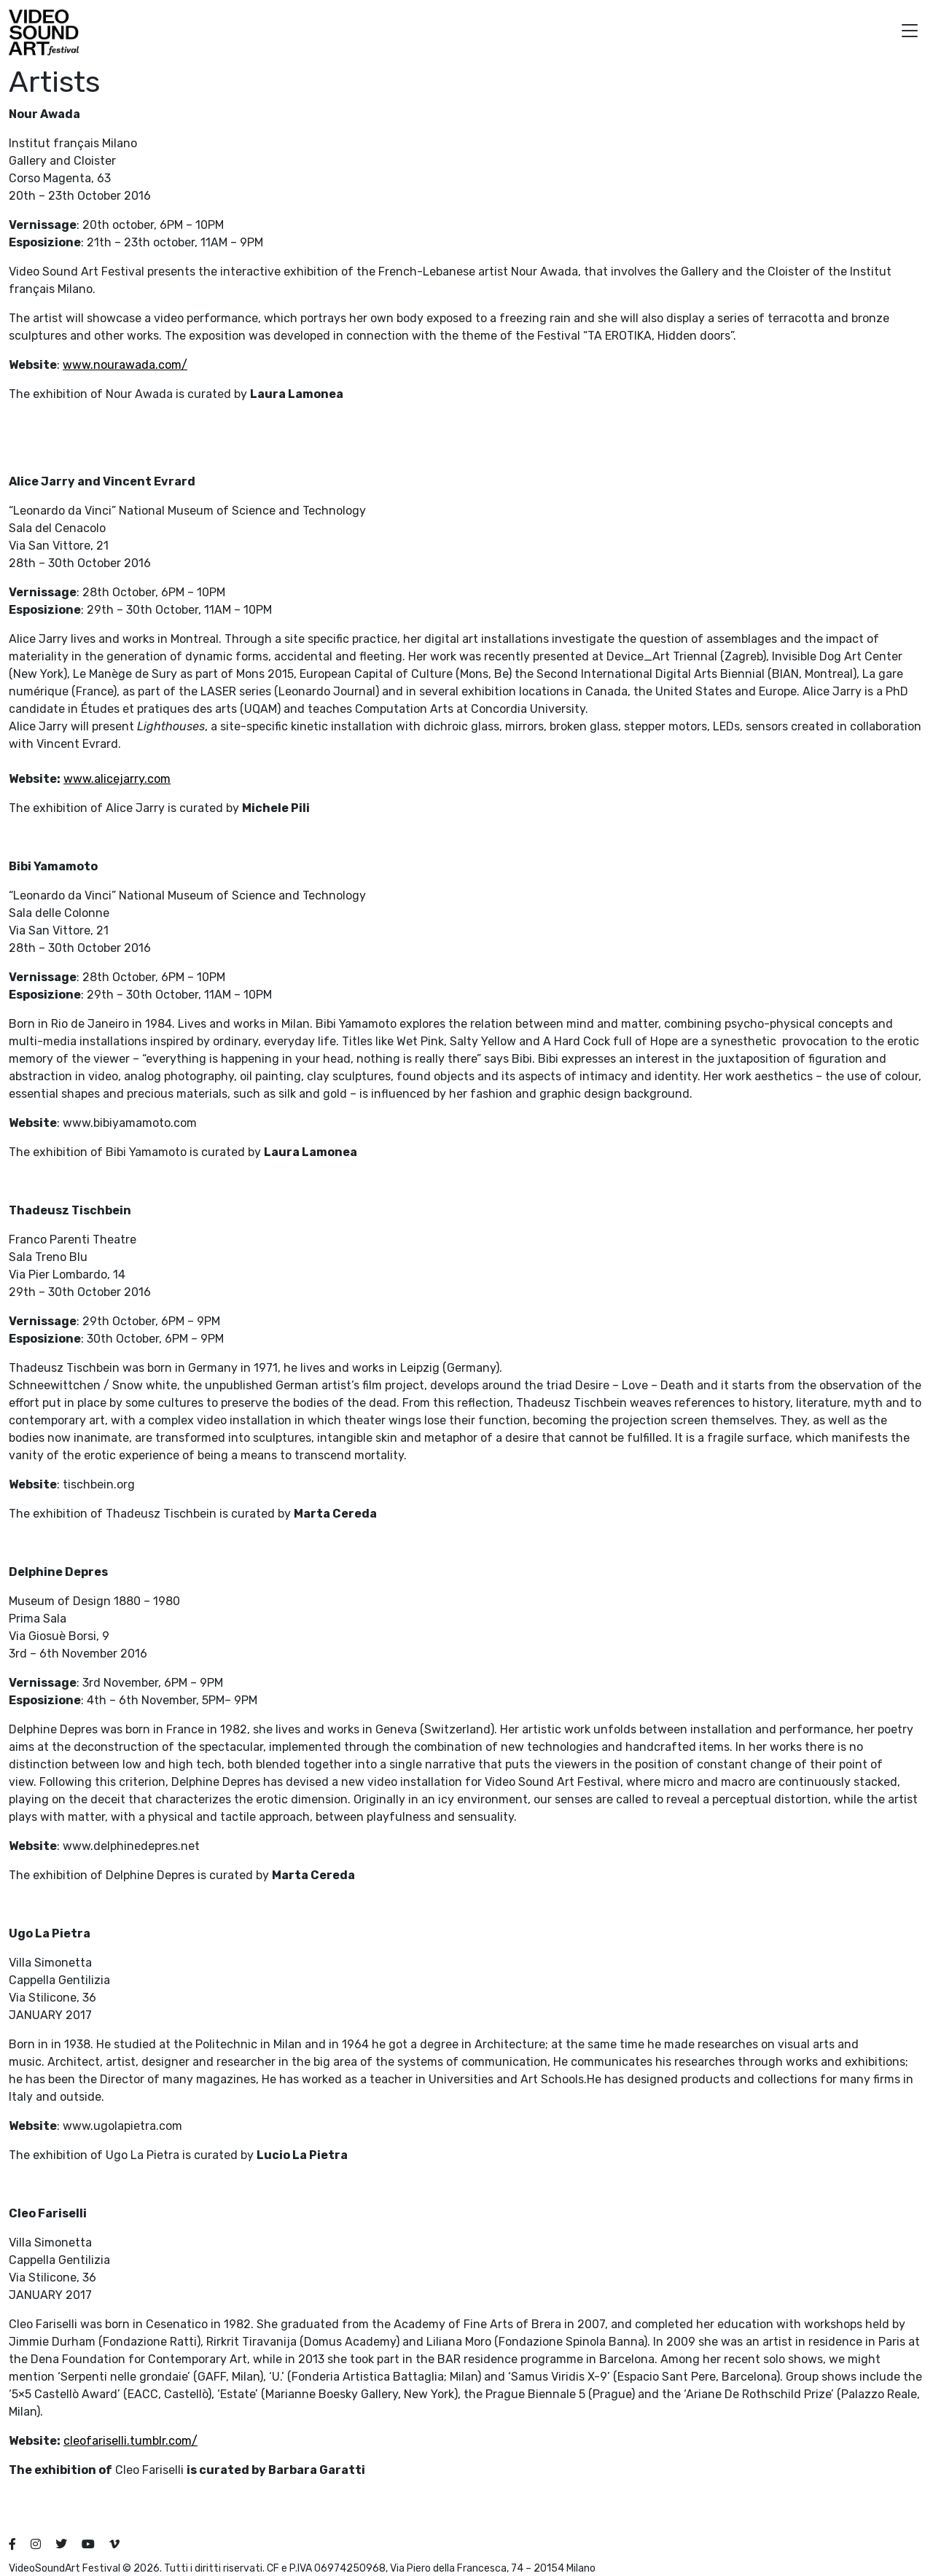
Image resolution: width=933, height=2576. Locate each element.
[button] (909, 32)
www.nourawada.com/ (125, 365)
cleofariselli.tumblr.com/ (130, 2441)
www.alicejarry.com (117, 779)
